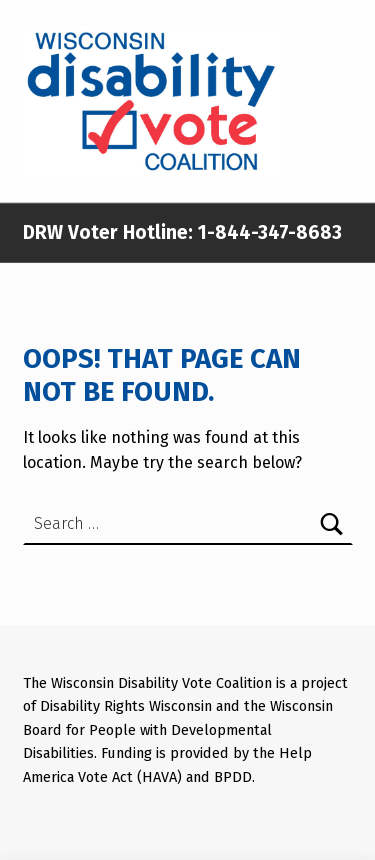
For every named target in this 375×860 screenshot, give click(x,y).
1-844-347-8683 (267, 232)
